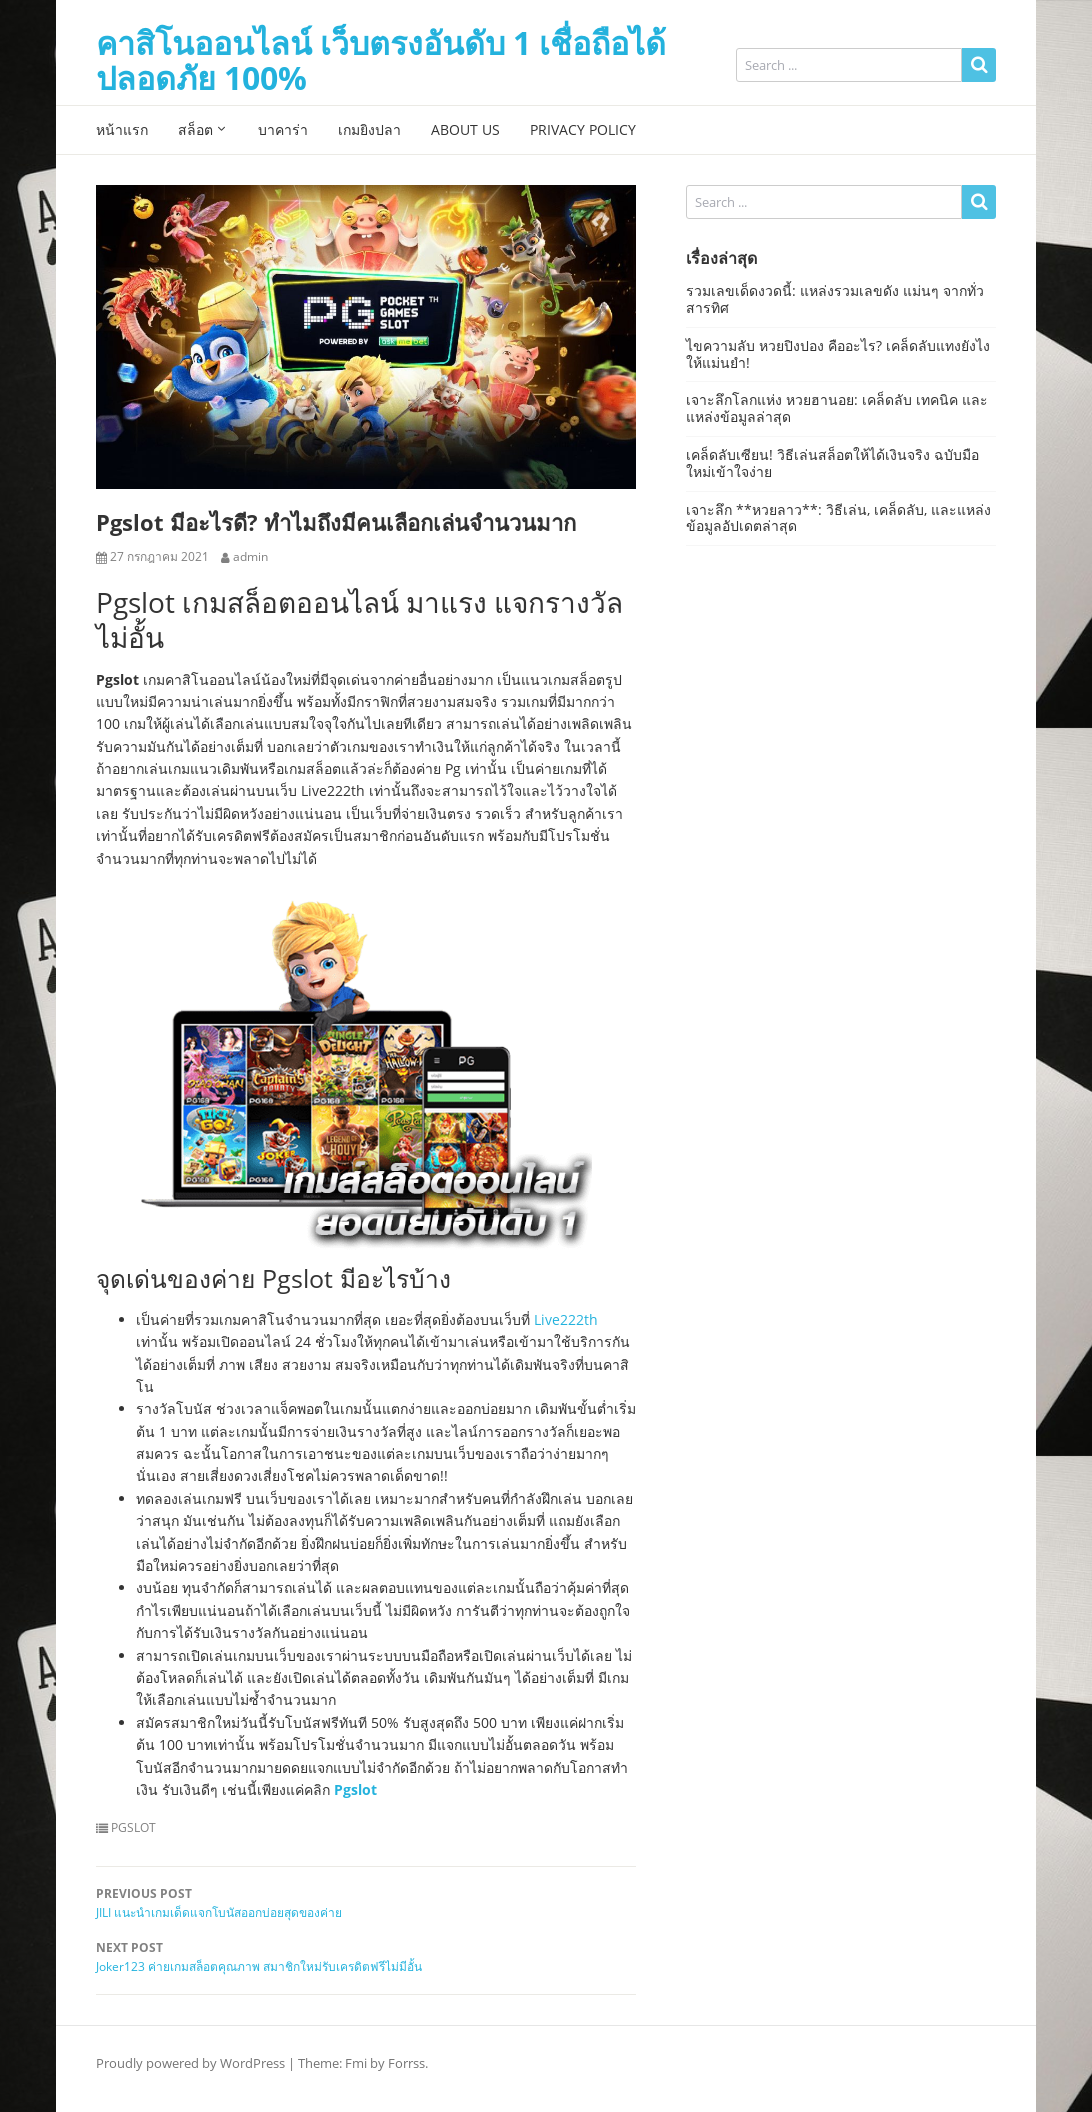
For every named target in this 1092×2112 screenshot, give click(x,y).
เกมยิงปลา (369, 129)
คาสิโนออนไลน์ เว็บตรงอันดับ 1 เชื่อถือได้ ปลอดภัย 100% (381, 60)
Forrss (406, 2063)
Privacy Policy (583, 129)
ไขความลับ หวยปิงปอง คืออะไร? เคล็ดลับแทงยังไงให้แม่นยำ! (838, 354)
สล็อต (195, 129)
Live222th (566, 1319)
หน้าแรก (122, 129)
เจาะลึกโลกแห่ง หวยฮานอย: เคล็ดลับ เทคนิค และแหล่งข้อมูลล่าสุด (837, 408)
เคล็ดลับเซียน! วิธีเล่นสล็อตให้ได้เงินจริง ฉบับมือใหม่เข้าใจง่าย (832, 463)
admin (250, 557)
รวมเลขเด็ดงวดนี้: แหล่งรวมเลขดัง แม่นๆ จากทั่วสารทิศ (835, 299)
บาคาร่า (283, 129)
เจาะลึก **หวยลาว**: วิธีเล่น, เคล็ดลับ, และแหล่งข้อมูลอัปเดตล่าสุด (838, 518)
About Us (465, 129)
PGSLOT (133, 1828)
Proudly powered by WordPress (190, 2063)
